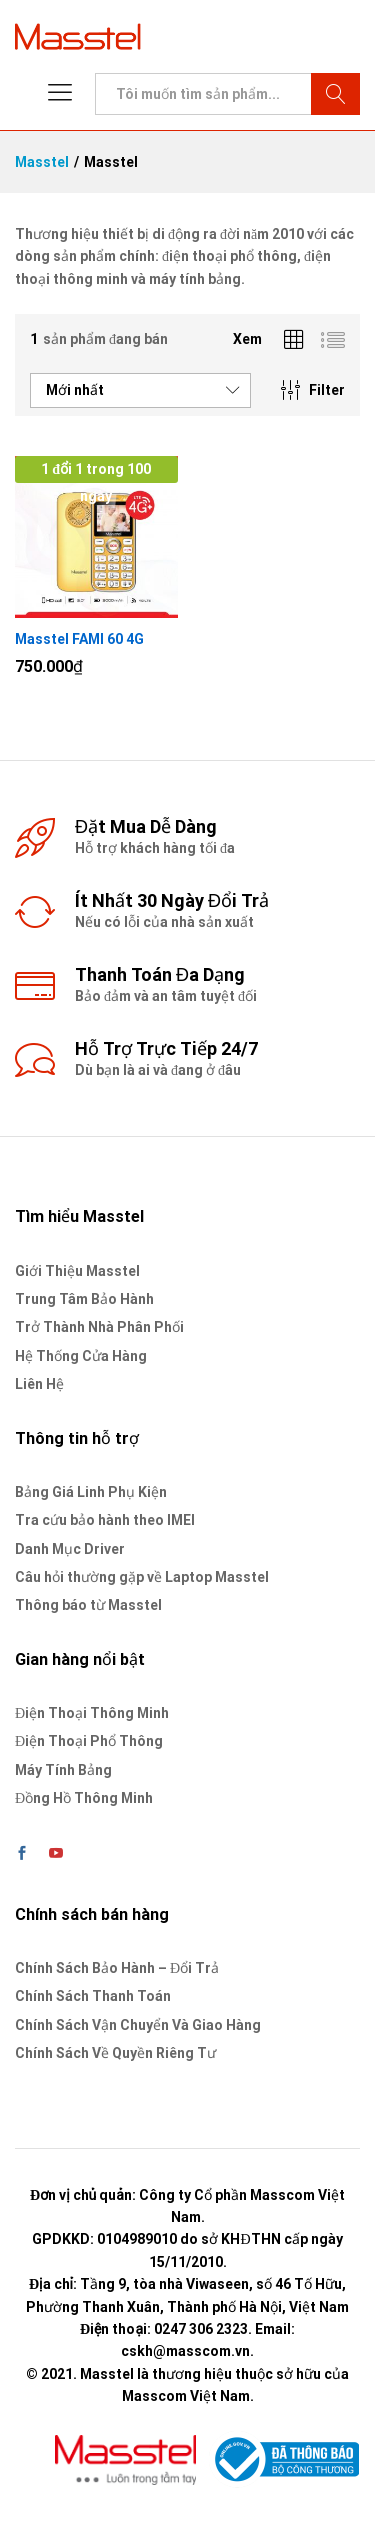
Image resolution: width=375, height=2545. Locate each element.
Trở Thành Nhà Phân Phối (99, 1327)
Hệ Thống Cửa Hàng (81, 1356)
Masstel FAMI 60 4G (79, 639)
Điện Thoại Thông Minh (92, 1713)
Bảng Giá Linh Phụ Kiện (91, 1492)
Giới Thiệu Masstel (77, 1271)
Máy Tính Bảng (63, 1770)
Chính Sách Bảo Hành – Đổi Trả (117, 1968)
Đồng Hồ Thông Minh (84, 1798)
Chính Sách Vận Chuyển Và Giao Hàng (138, 2025)
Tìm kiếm (335, 94)
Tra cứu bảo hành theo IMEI (105, 1520)
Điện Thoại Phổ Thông (89, 1741)
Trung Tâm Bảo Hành (84, 1299)
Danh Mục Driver (70, 1549)
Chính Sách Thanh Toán (93, 1996)
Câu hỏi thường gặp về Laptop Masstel (142, 1577)
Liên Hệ (39, 1384)
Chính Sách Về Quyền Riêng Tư (115, 2053)
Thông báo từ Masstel (88, 1605)
